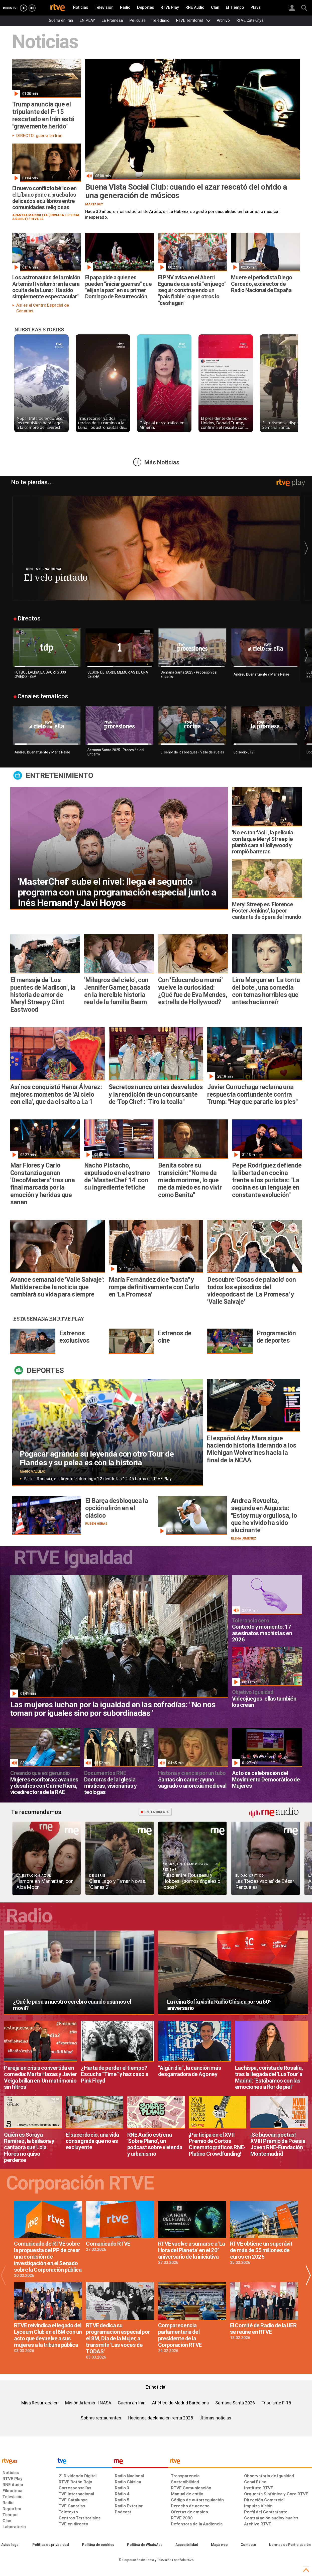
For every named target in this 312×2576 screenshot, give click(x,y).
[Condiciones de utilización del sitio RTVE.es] (10, 2544)
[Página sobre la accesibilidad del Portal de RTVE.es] (186, 2544)
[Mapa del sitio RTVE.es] (219, 2544)
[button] (306, 549)
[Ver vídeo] (46, 1855)
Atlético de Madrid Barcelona (180, 2402)
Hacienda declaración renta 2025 (160, 2417)
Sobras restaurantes (101, 2417)
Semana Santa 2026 (235, 2402)
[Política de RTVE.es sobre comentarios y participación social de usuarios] (290, 2544)
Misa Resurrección (40, 2402)
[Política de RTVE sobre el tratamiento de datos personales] (50, 2544)
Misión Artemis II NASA (88, 2402)
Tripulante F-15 (276, 2402)
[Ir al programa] (156, 548)
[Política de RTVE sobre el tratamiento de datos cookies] (98, 2544)
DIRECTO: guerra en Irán (39, 135)
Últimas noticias (215, 2417)
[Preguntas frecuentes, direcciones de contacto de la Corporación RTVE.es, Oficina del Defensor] (248, 2544)
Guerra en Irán (132, 2402)
